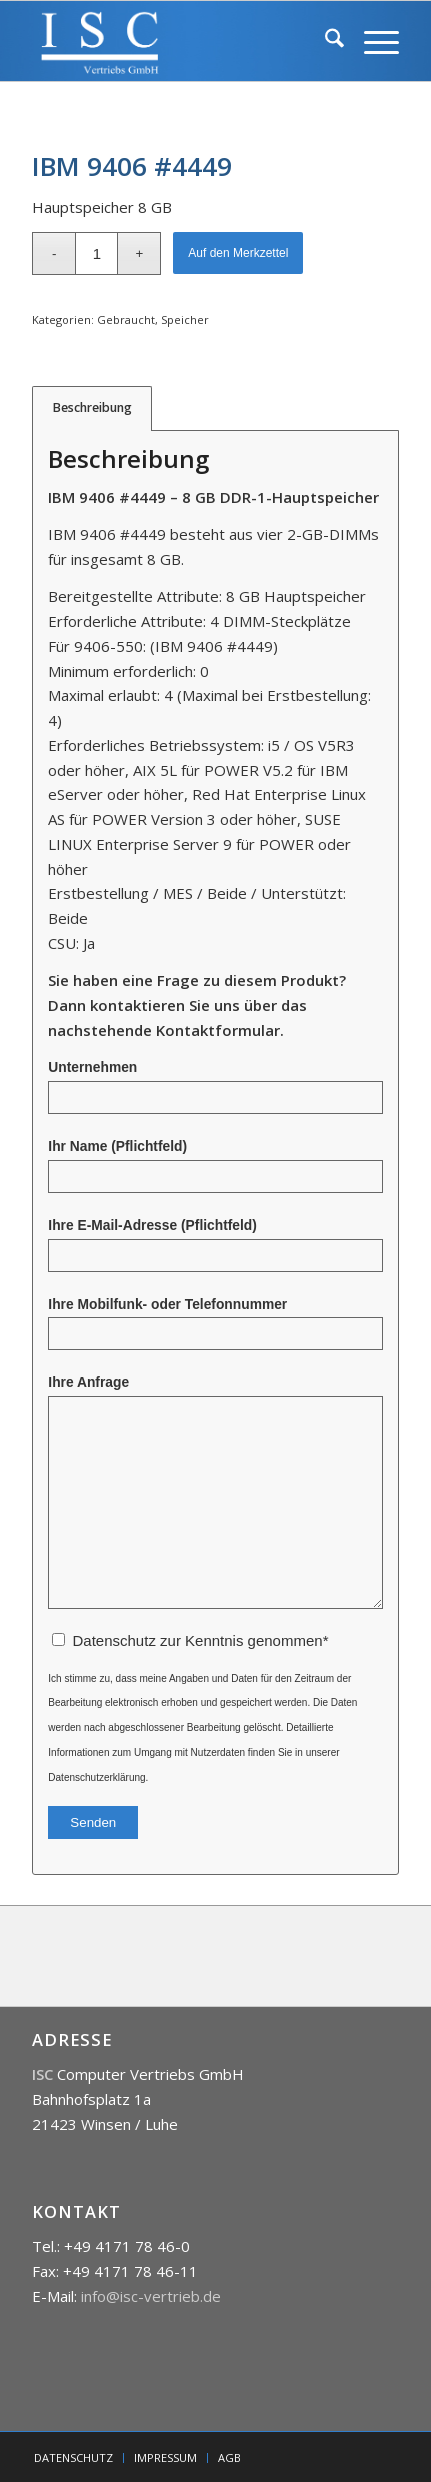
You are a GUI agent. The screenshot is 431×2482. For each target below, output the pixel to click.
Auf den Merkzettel (238, 253)
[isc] (178, 41)
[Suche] (324, 41)
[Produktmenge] (96, 253)
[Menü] (371, 41)
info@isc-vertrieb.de (151, 2296)
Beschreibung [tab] (92, 407)
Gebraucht (126, 319)
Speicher (185, 319)
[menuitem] (324, 41)
